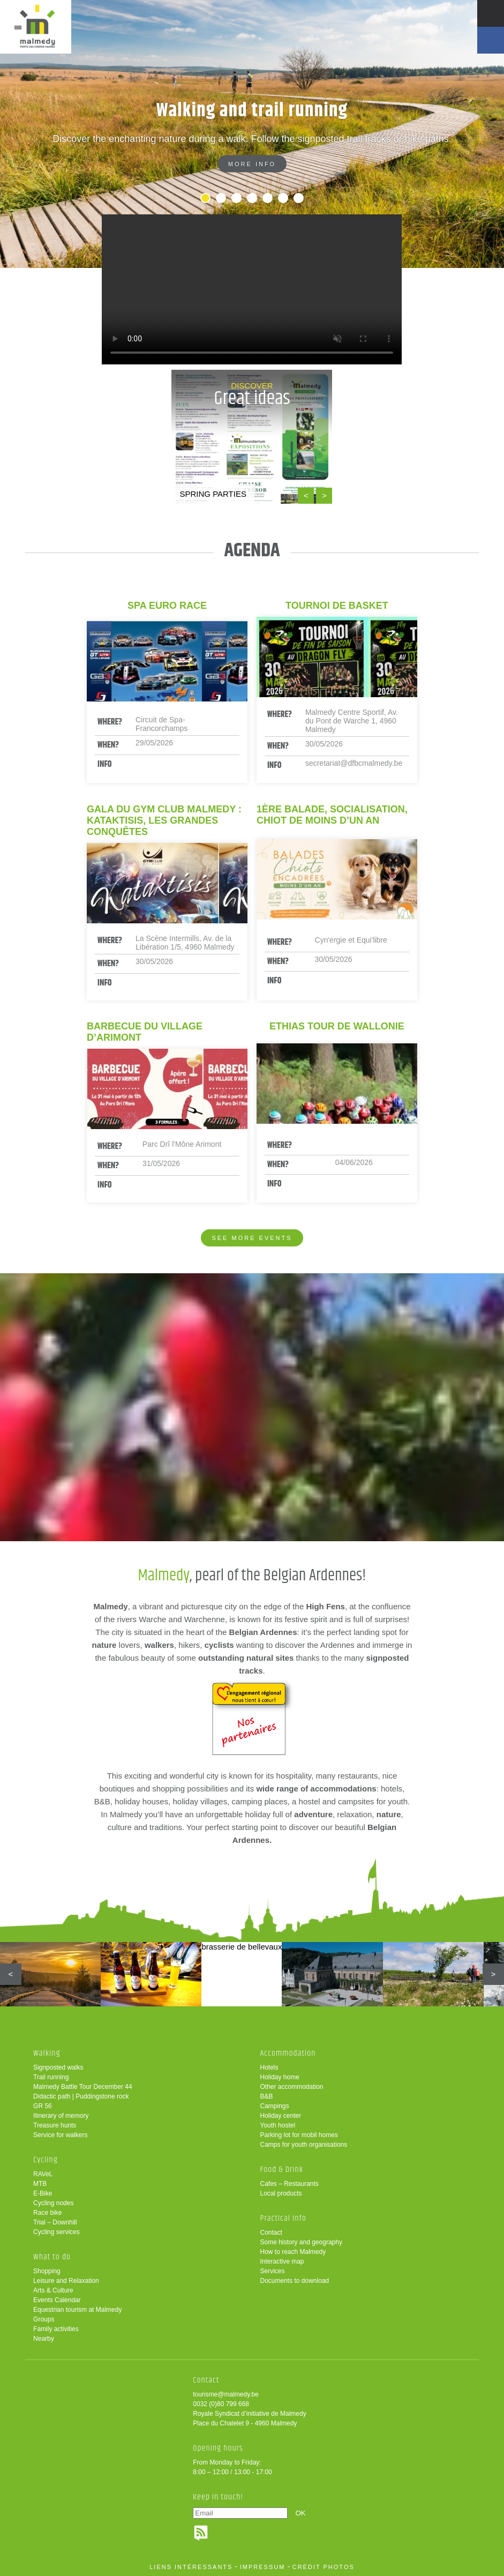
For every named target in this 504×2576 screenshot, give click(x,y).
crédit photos (323, 2567)
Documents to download (294, 2280)
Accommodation (287, 2053)
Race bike (47, 2212)
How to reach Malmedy (293, 2252)
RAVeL (42, 2174)
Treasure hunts (54, 2125)
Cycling (45, 2160)
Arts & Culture (53, 2290)
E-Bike (42, 2193)
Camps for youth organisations (303, 2144)
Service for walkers (60, 2135)
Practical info (283, 2218)
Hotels (269, 2067)
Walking (47, 2053)
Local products (281, 2193)
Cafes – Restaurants (289, 2183)
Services (272, 2271)
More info (252, 164)
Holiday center (280, 2115)
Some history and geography (301, 2242)
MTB (40, 2183)
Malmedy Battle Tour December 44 (82, 2086)
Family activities (56, 2329)
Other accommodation (291, 2086)
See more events (252, 1238)
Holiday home (279, 2077)
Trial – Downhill (55, 2222)
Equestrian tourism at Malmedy (77, 2309)
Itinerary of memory (60, 2115)
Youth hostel (277, 2125)
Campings (274, 2106)
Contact (271, 2232)
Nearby (43, 2338)
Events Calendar (57, 2300)
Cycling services (56, 2232)
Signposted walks (58, 2067)
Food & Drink (281, 2169)
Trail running (51, 2077)
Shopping (47, 2271)
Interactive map (282, 2261)
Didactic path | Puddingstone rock (81, 2096)
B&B (266, 2096)
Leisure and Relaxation (66, 2280)
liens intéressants (190, 2567)
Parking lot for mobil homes (298, 2135)
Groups (43, 2319)
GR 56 (42, 2106)
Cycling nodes (53, 2203)
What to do (52, 2257)
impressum (262, 2567)
